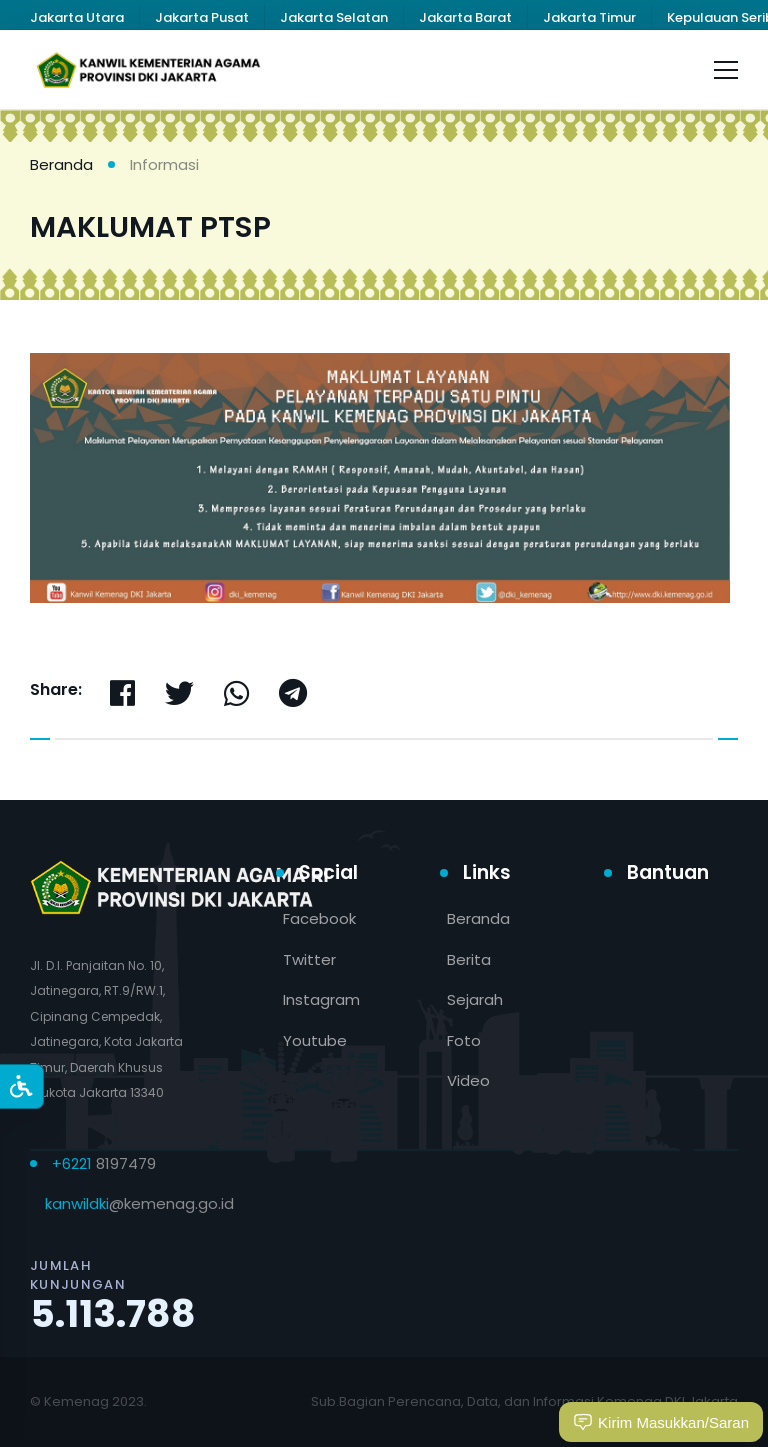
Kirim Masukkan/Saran (661, 1422)
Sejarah (475, 999)
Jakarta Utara (77, 17)
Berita (469, 959)
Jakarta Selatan (334, 17)
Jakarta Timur (589, 17)
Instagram (321, 999)
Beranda (61, 164)
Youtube (315, 1040)
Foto (464, 1040)
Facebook (319, 918)
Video (468, 1080)
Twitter (309, 959)
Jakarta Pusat (202, 17)
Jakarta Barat (465, 17)
